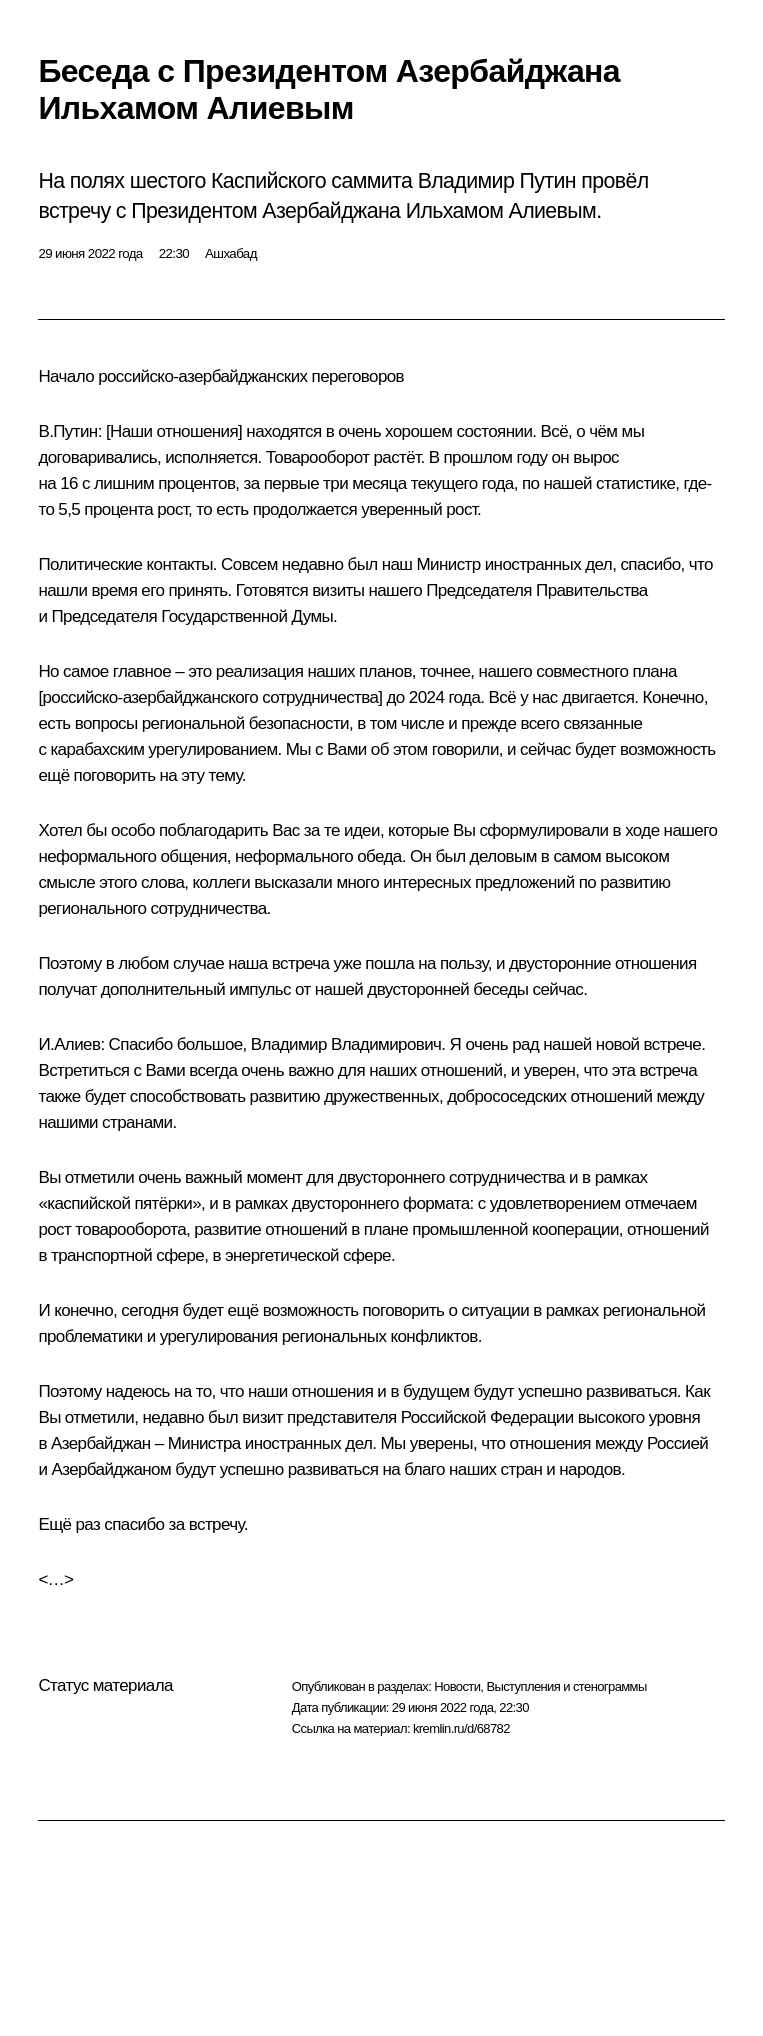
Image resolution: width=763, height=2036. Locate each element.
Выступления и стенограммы (566, 1686)
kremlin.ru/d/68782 (461, 1728)
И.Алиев (69, 1044)
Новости (457, 1686)
